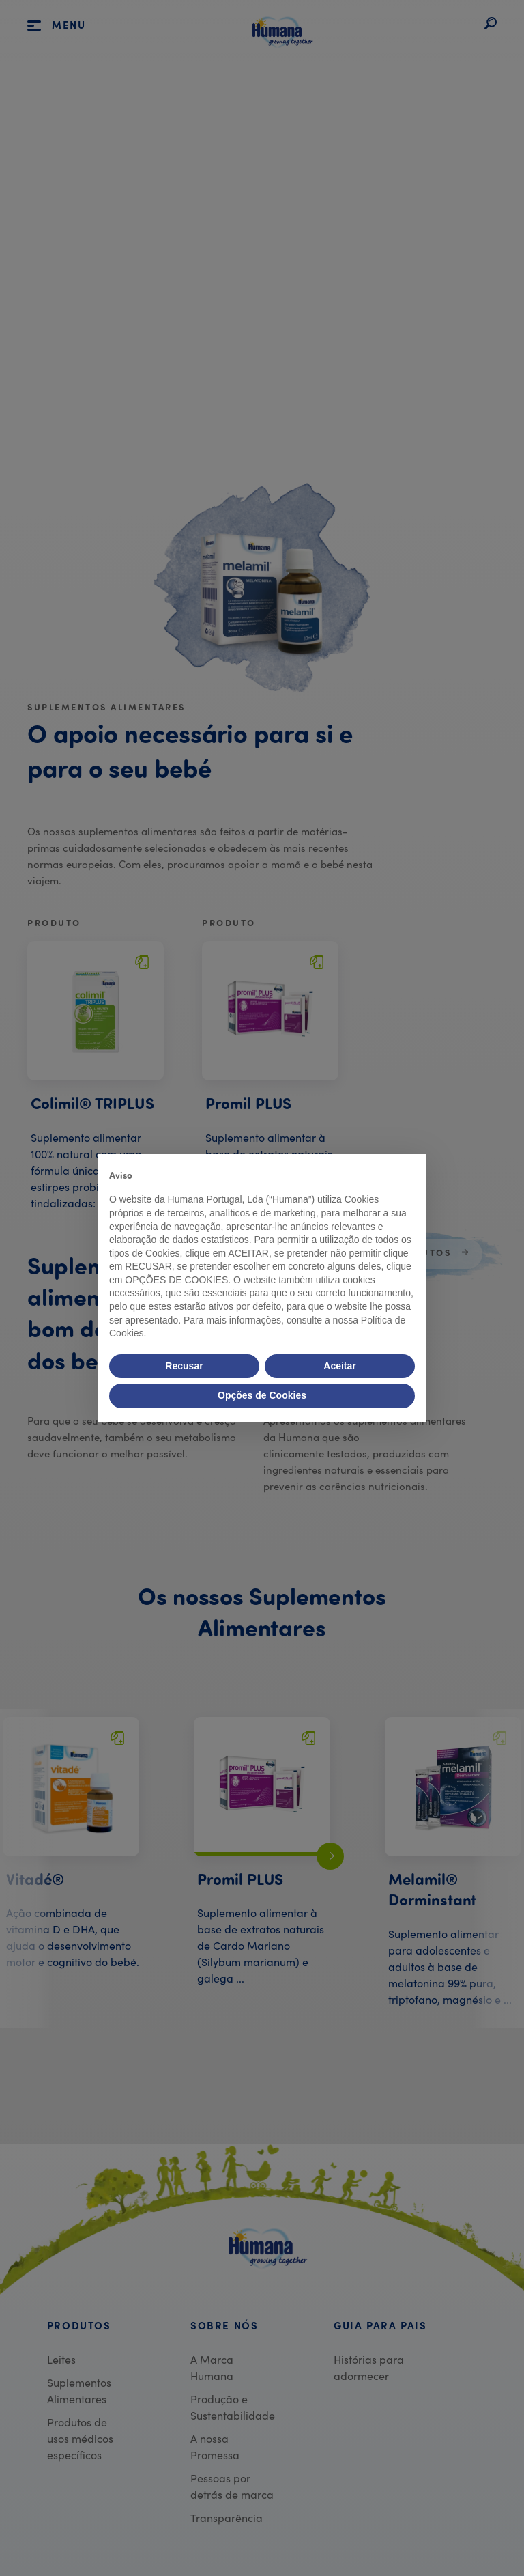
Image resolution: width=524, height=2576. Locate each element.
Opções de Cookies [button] (262, 1395)
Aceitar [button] (339, 1365)
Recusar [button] (184, 1365)
